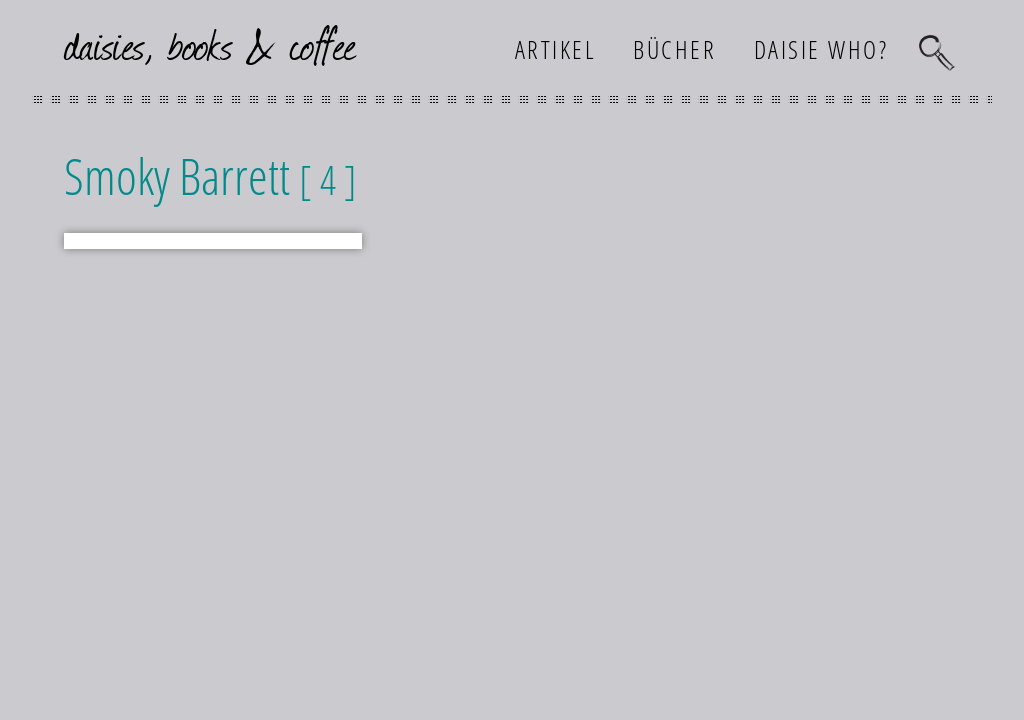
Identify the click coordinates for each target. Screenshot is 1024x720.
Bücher (674, 49)
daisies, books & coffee (210, 43)
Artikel (556, 49)
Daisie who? (821, 49)
